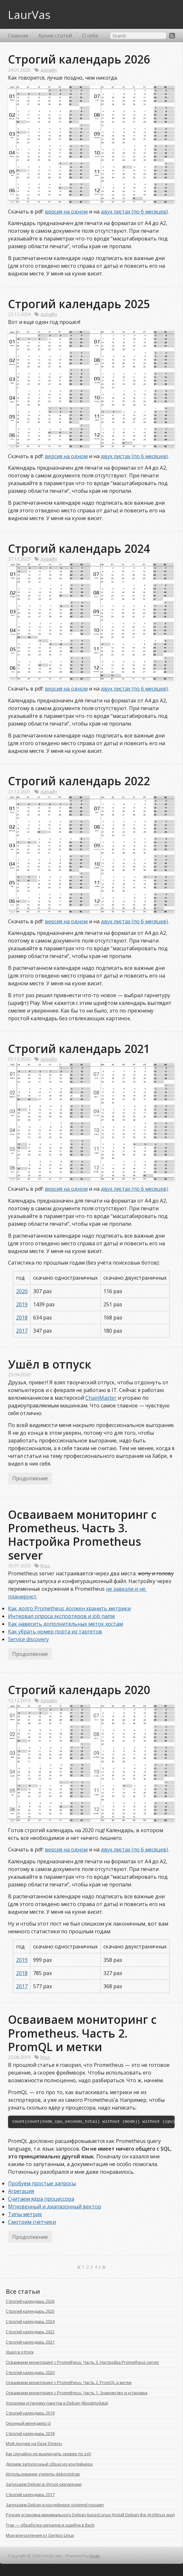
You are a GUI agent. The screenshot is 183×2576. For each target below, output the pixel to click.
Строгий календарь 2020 (79, 1689)
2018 (22, 1317)
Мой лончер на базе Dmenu (34, 2443)
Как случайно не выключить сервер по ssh (48, 2454)
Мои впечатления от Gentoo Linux (40, 2535)
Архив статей (55, 35)
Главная (18, 35)
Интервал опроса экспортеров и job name (61, 1616)
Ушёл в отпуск (49, 1364)
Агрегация (21, 2191)
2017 (22, 1330)
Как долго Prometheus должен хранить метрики (69, 1608)
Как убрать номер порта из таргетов (55, 1631)
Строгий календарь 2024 (79, 548)
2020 (22, 1291)
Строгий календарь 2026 (79, 59)
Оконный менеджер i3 (28, 2423)
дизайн (48, 70)
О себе (90, 35)
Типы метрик (25, 2214)
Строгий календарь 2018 (30, 2433)
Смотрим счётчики (32, 2221)
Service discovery (28, 1639)
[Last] (104, 2267)
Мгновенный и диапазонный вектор (54, 2206)
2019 (22, 1304)
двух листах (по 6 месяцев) (134, 211)
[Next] (100, 2267)
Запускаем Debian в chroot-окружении (44, 2484)
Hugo (95, 2556)
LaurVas (29, 14)
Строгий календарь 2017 (30, 2494)
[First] (79, 2267)
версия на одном (66, 211)
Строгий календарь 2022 (79, 780)
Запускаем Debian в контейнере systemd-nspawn (55, 2505)
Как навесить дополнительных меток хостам (65, 1623)
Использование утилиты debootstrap (43, 2474)
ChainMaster (101, 1397)
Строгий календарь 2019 (30, 2413)
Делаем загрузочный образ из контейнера (49, 2464)
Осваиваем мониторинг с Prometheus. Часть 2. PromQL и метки (84, 2033)
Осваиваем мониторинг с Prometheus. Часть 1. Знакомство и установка (76, 2393)
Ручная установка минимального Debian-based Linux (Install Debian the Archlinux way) (90, 2515)
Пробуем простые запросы (42, 2183)
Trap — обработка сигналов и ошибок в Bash (50, 2525)
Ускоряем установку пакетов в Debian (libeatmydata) (57, 2403)
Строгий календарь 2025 (79, 303)
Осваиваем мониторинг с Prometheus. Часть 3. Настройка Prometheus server (84, 1535)
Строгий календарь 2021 (79, 1048)
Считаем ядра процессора (41, 2198)
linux (45, 1565)
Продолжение (30, 1478)
